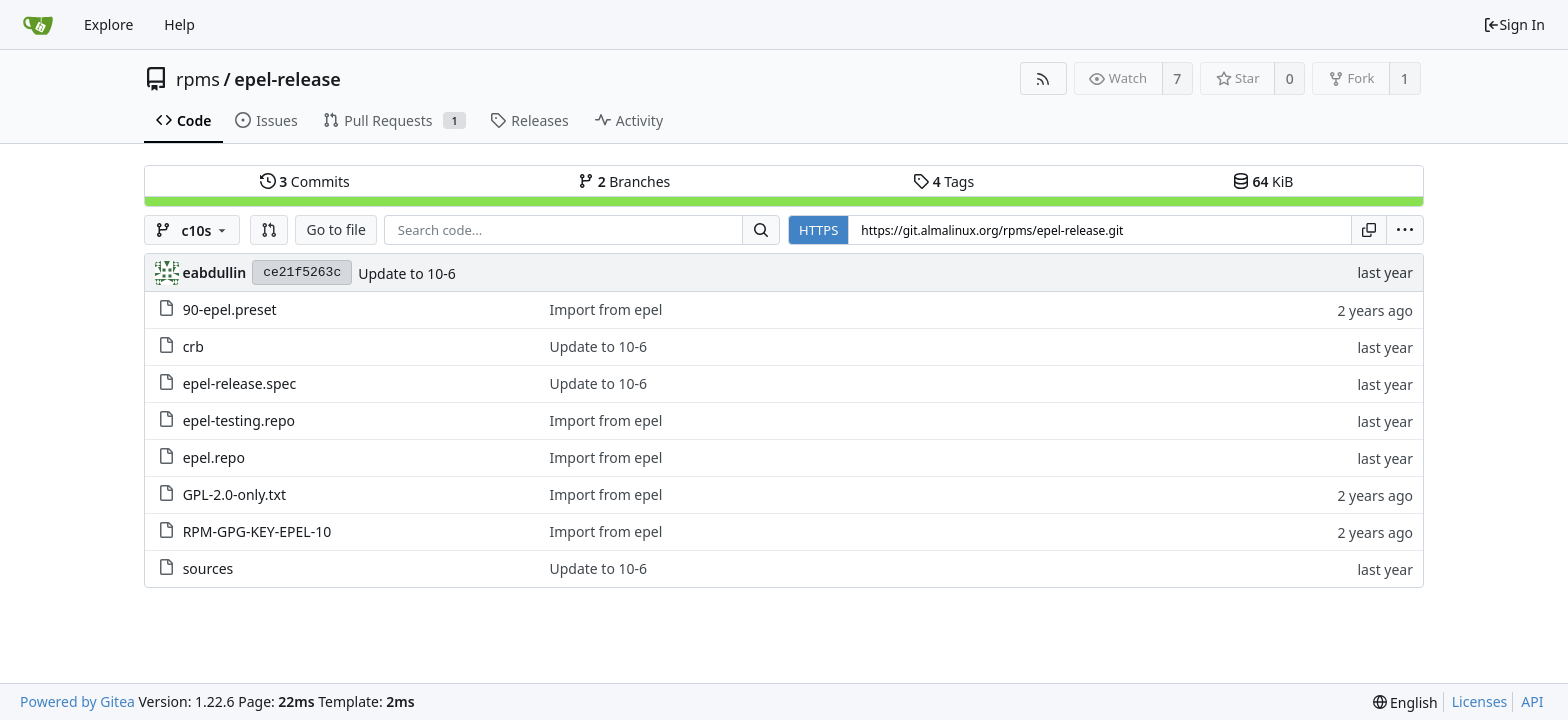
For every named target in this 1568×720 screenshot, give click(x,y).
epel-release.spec (240, 383)
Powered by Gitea (77, 701)
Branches (624, 181)
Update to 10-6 (407, 273)
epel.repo (214, 457)
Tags (943, 181)
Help (179, 24)
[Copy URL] (1369, 230)
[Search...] (761, 230)
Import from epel (605, 309)
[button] (269, 230)
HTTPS (818, 230)
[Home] (38, 25)
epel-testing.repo (239, 420)
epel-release (287, 79)
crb (193, 346)
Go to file (335, 229)
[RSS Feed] (1043, 78)
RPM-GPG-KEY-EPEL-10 (257, 531)
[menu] (1405, 230)
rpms (198, 79)
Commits (305, 181)
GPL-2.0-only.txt (234, 494)
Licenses (1480, 701)
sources (208, 568)
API (1532, 701)
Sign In (1514, 24)
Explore (108, 24)
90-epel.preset (230, 309)
